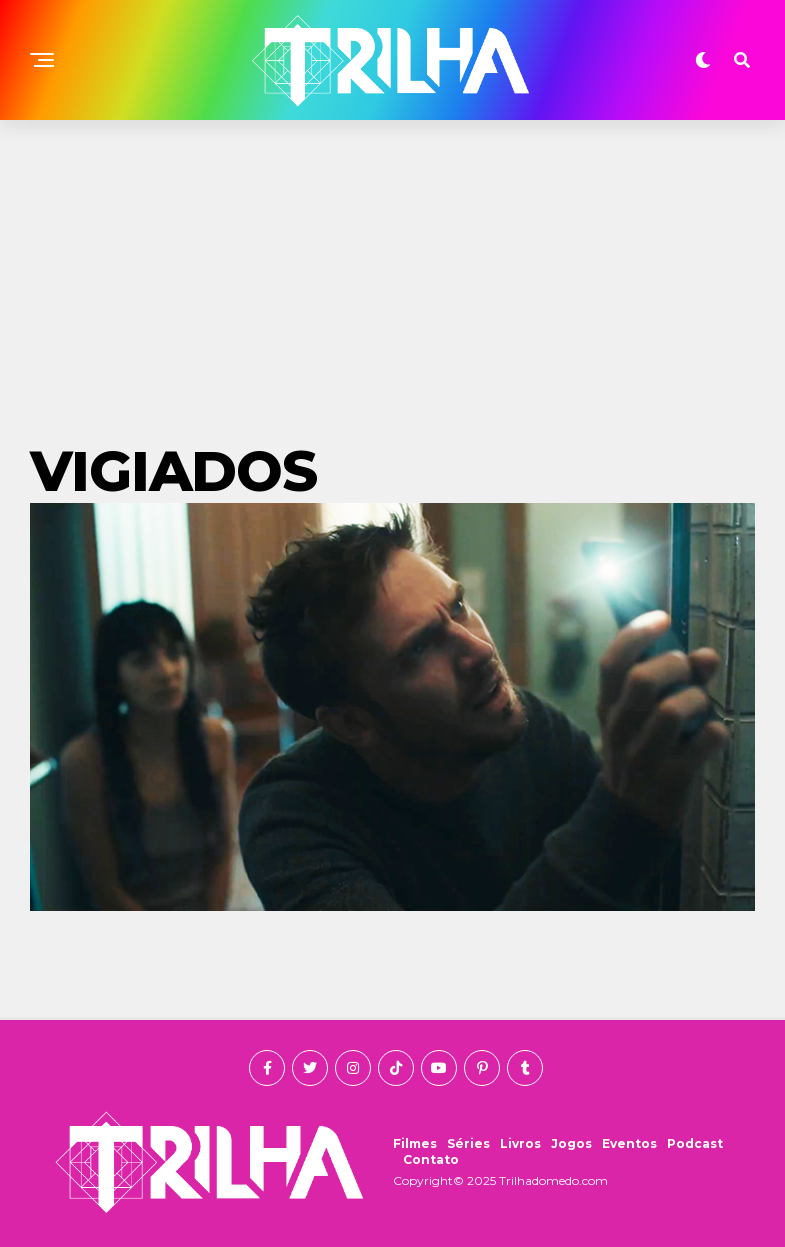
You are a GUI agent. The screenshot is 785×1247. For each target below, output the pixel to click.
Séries (468, 1143)
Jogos (571, 1143)
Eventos (629, 1143)
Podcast (695, 1143)
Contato (431, 1159)
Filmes (415, 1143)
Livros (520, 1143)
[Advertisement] (392, 270)
